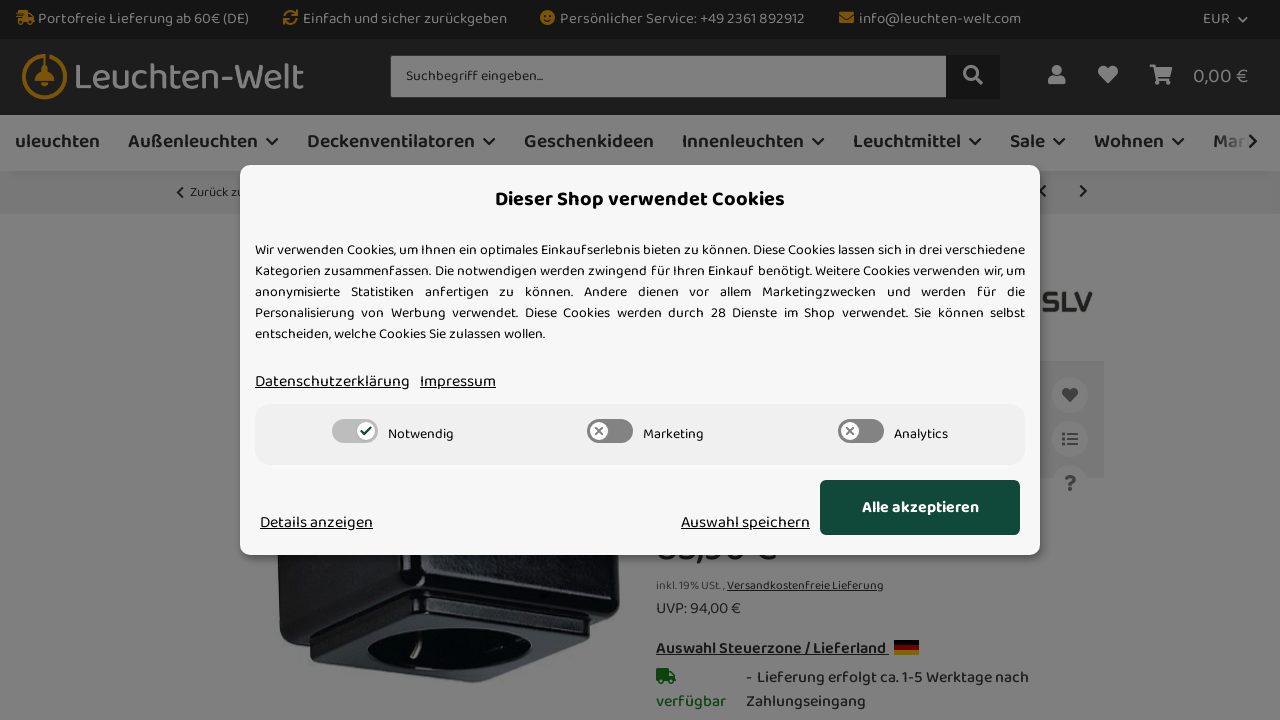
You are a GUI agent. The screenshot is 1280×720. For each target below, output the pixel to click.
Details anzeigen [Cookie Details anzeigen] (316, 523)
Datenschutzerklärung (332, 382)
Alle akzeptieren (920, 508)
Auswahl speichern (745, 523)
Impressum (458, 382)
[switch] (355, 431)
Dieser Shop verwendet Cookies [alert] (640, 200)
